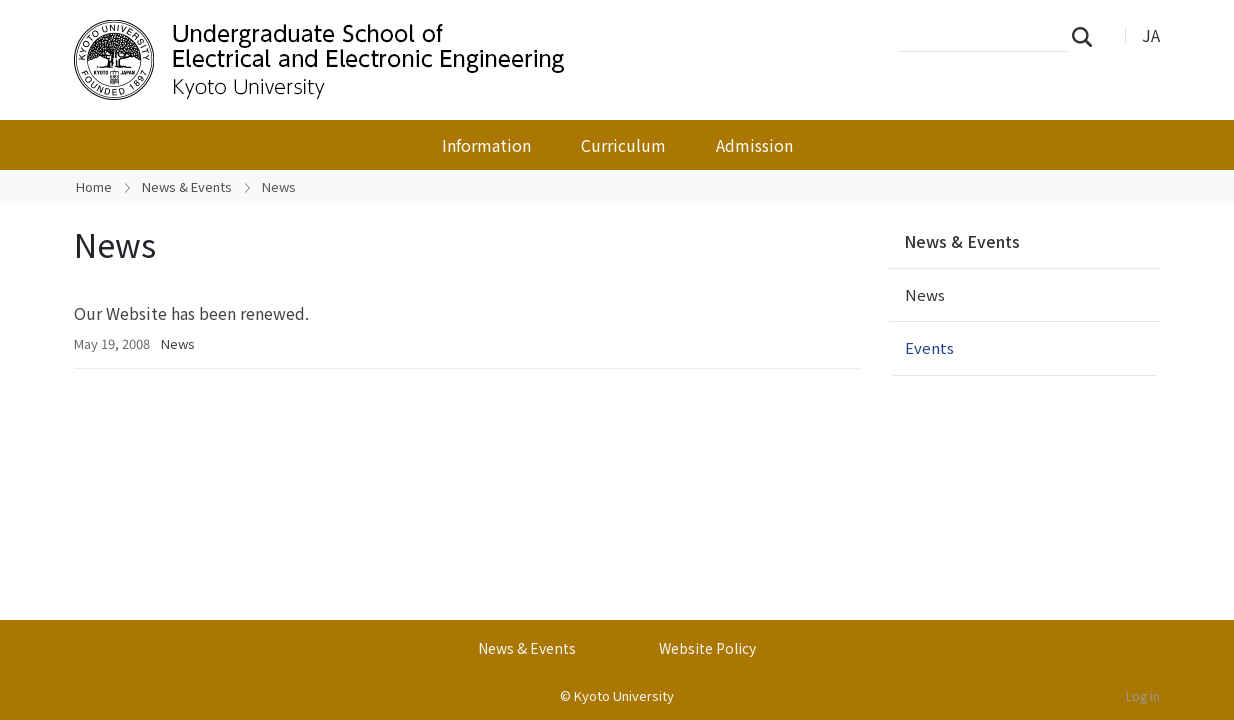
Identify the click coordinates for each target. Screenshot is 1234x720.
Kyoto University (624, 695)
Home (94, 186)
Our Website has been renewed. (191, 313)
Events (929, 347)
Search (1088, 36)
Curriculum (623, 145)
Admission (754, 145)
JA (1151, 35)
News (178, 343)
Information (486, 145)
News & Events (187, 186)
